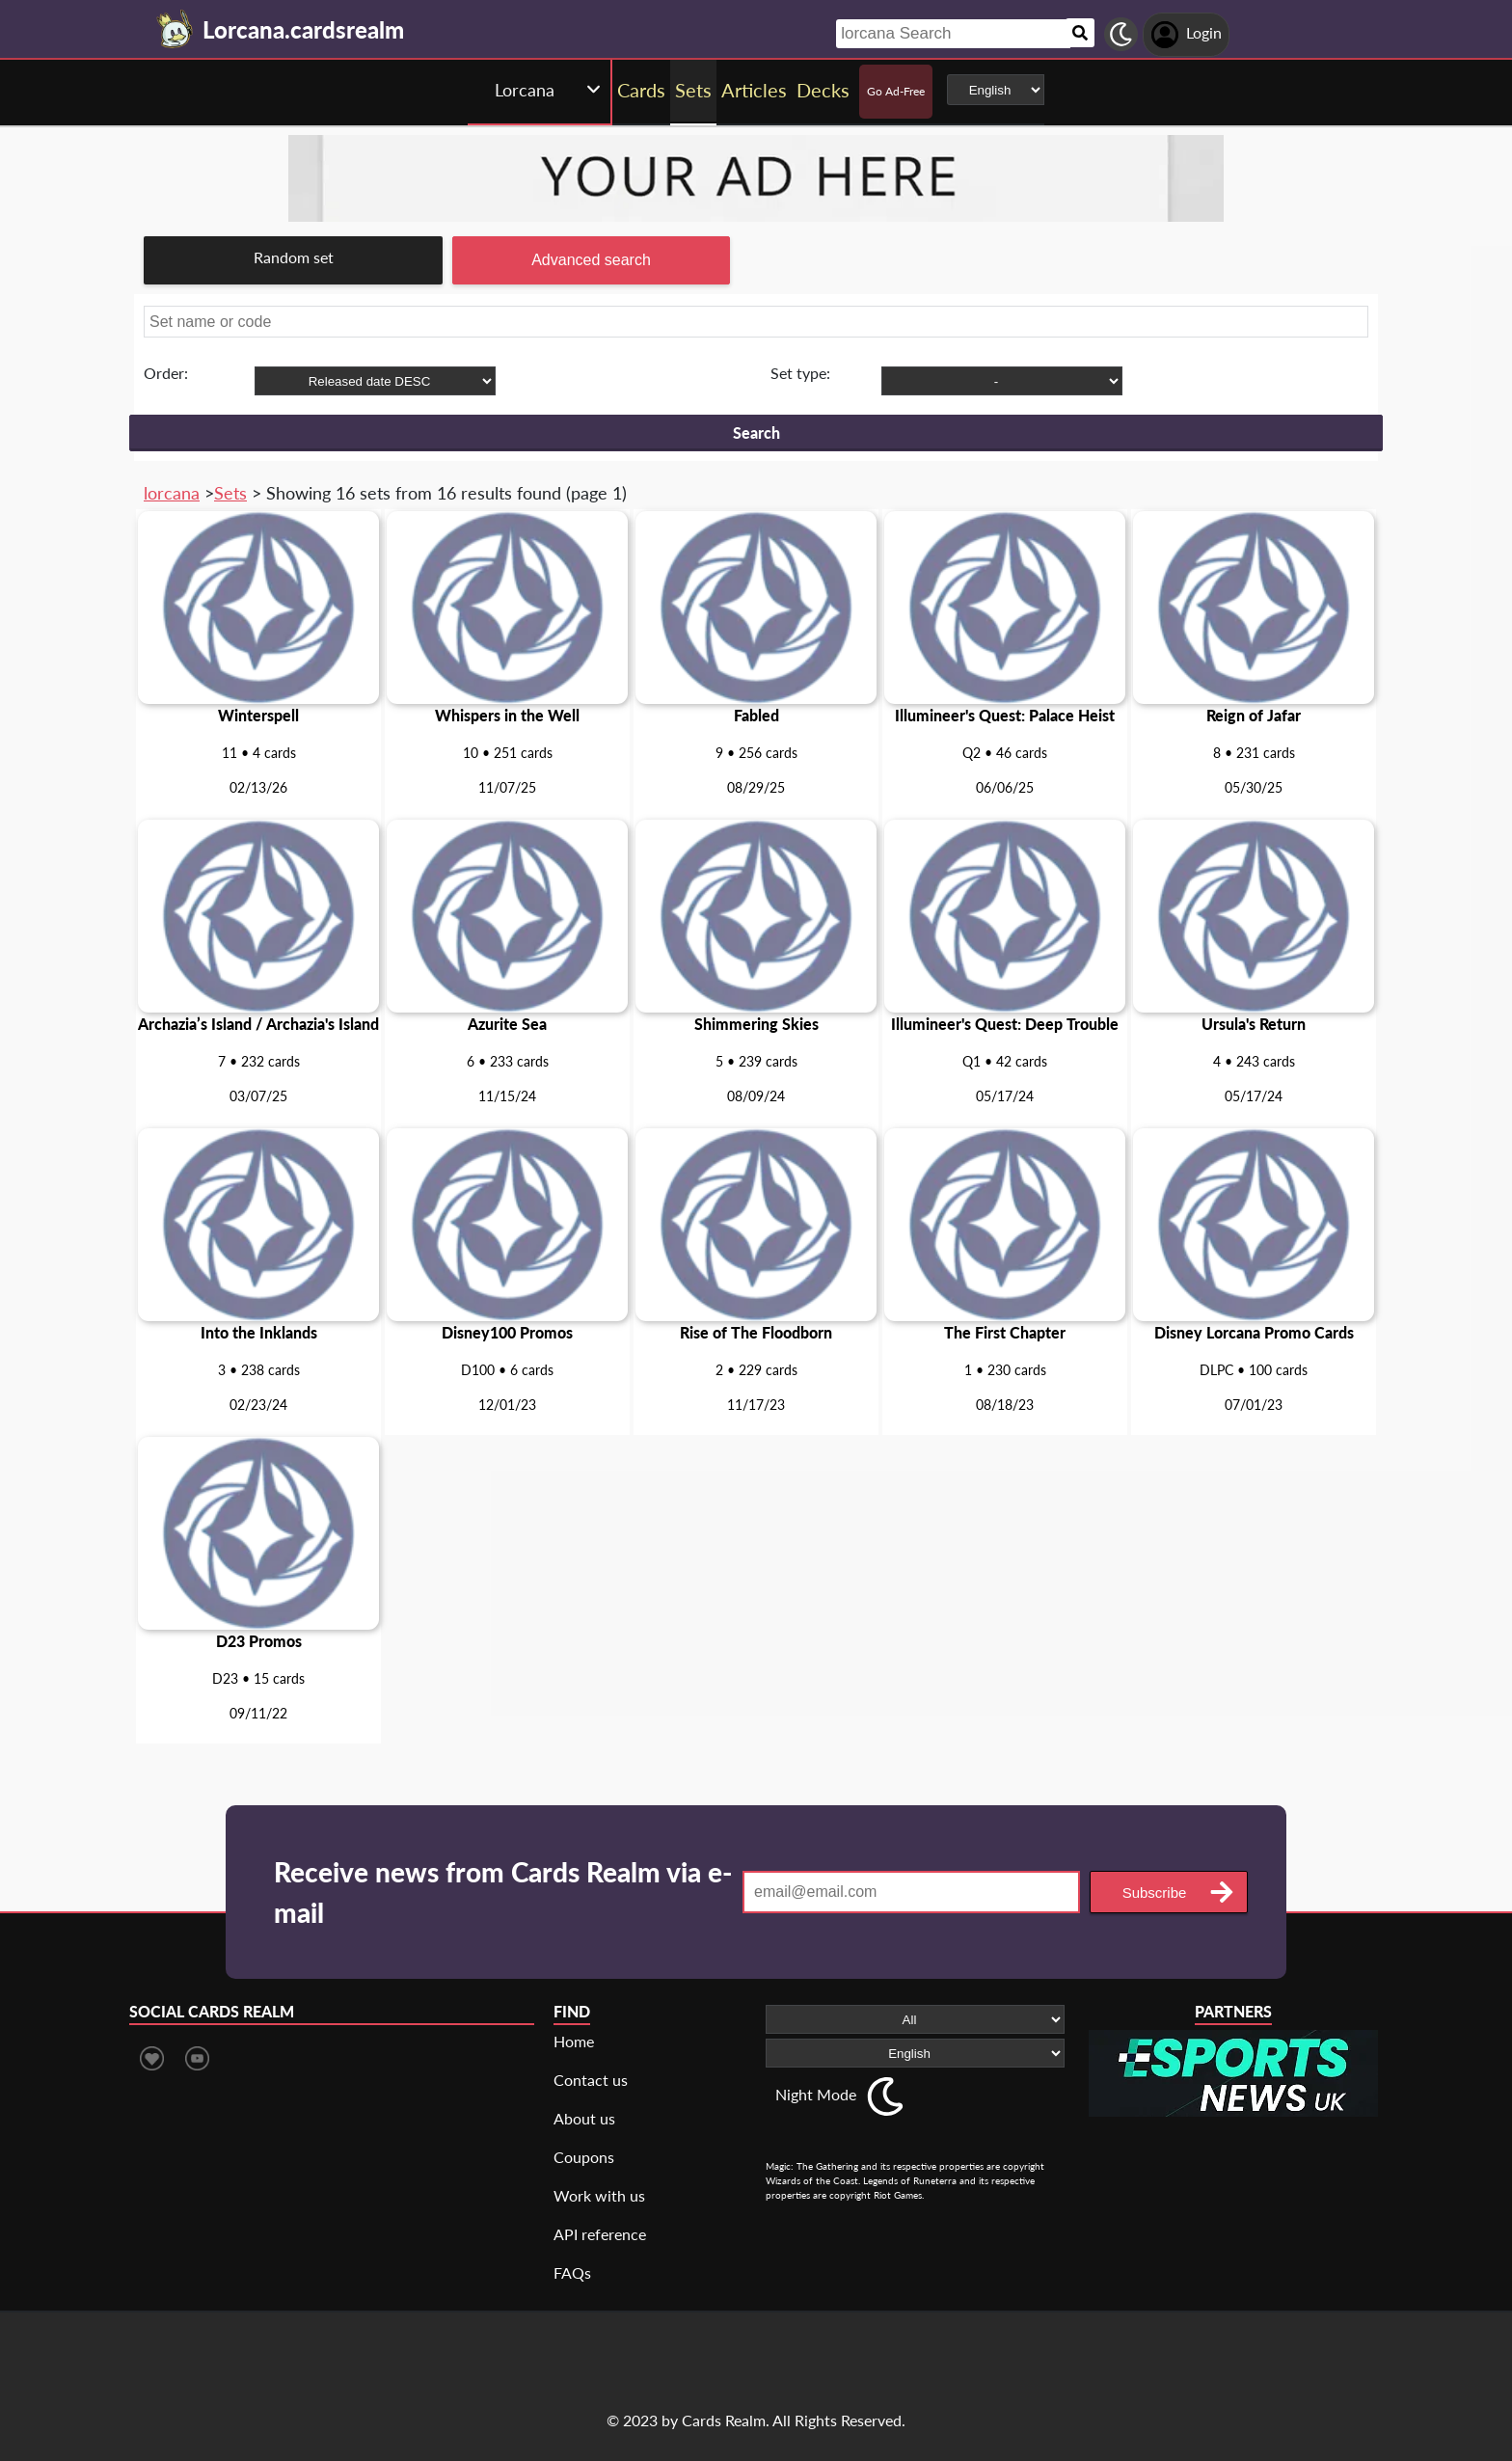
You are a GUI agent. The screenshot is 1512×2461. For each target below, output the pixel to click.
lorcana (172, 492)
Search (756, 432)
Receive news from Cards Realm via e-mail (503, 1892)
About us (584, 2118)
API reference (600, 2234)
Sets (230, 492)
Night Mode (815, 2094)
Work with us (599, 2195)
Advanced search (591, 260)
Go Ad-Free (896, 91)
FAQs (572, 2272)
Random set (294, 257)
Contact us (591, 2079)
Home (574, 2041)
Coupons (584, 2157)
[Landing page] (175, 29)
